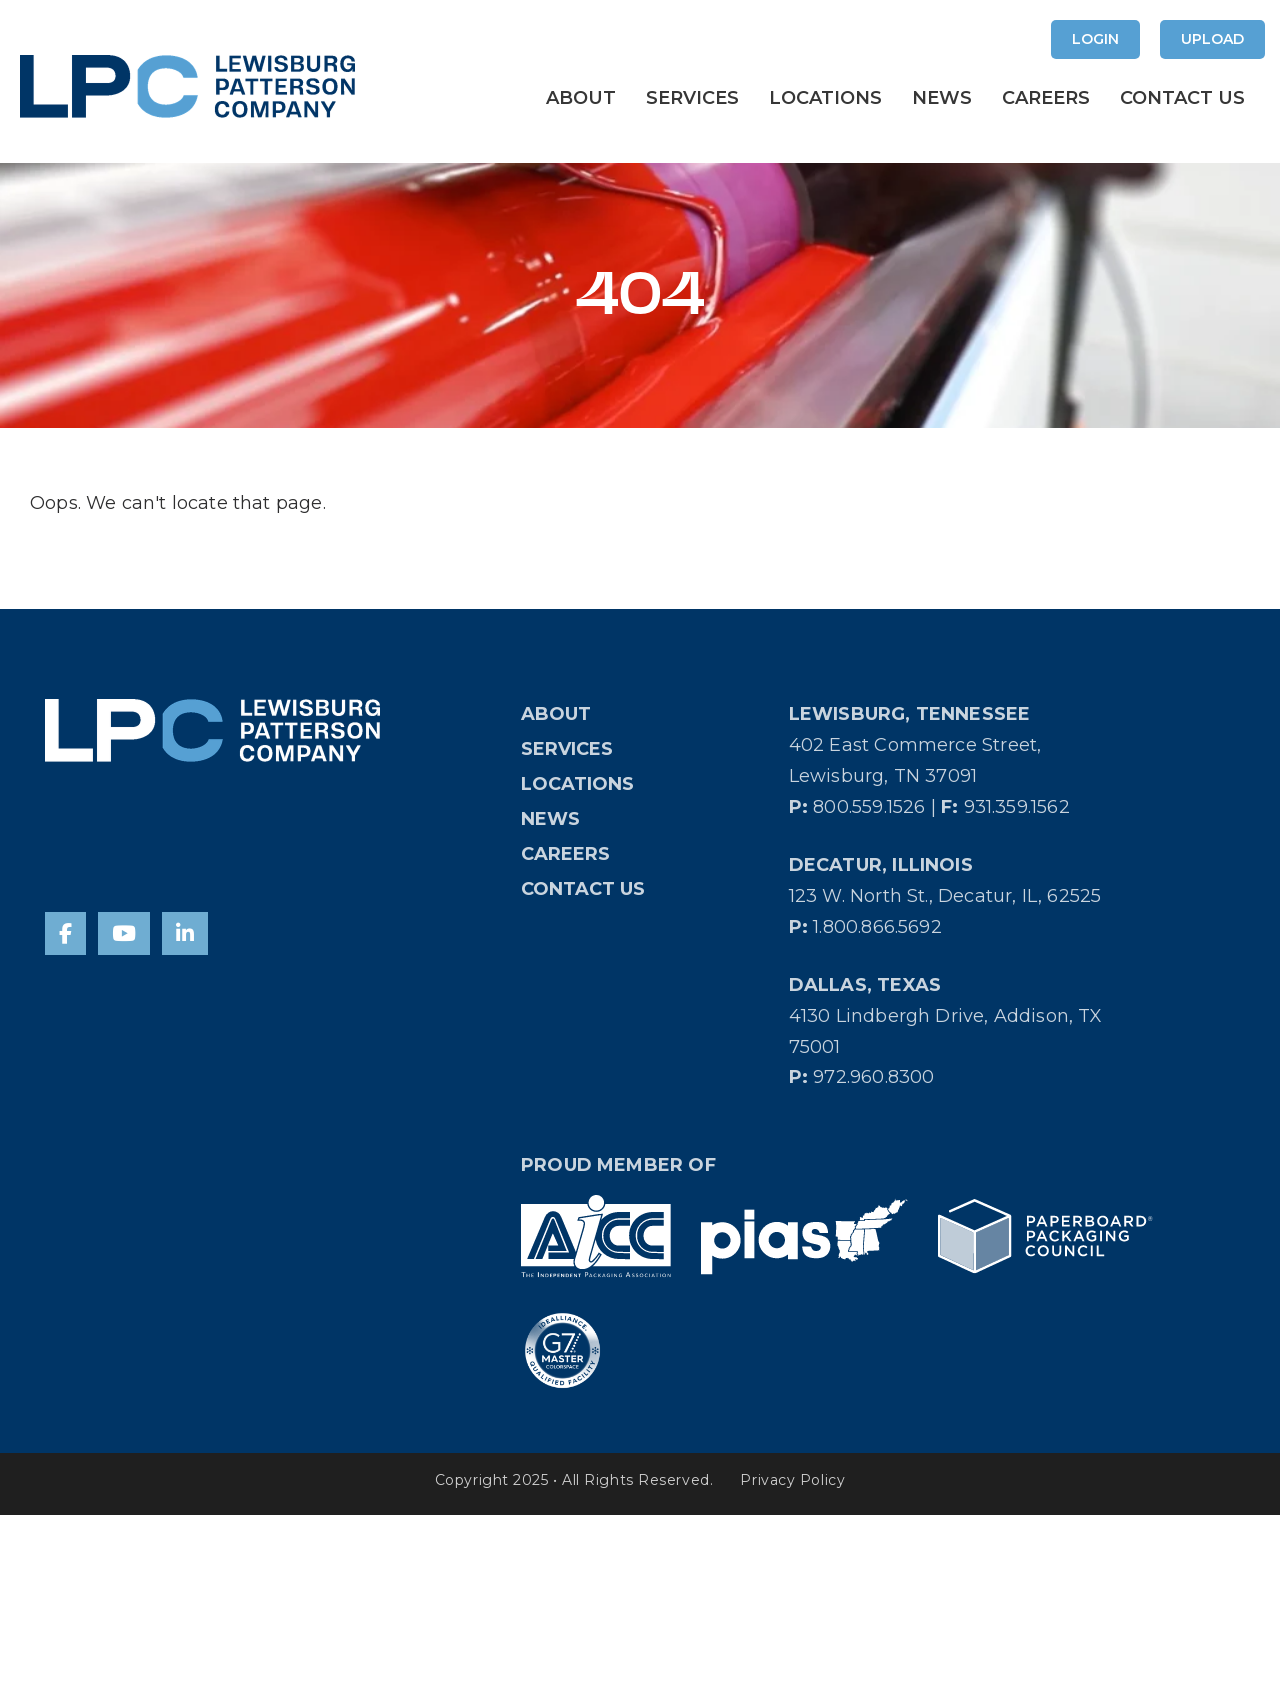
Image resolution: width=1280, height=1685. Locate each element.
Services (692, 98)
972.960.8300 (873, 1077)
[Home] (212, 730)
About (581, 98)
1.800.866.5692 (877, 927)
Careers (1046, 98)
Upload (1212, 39)
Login (1095, 39)
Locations (825, 98)
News (942, 98)
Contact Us (1182, 98)
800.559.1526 (869, 807)
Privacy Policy (792, 1480)
